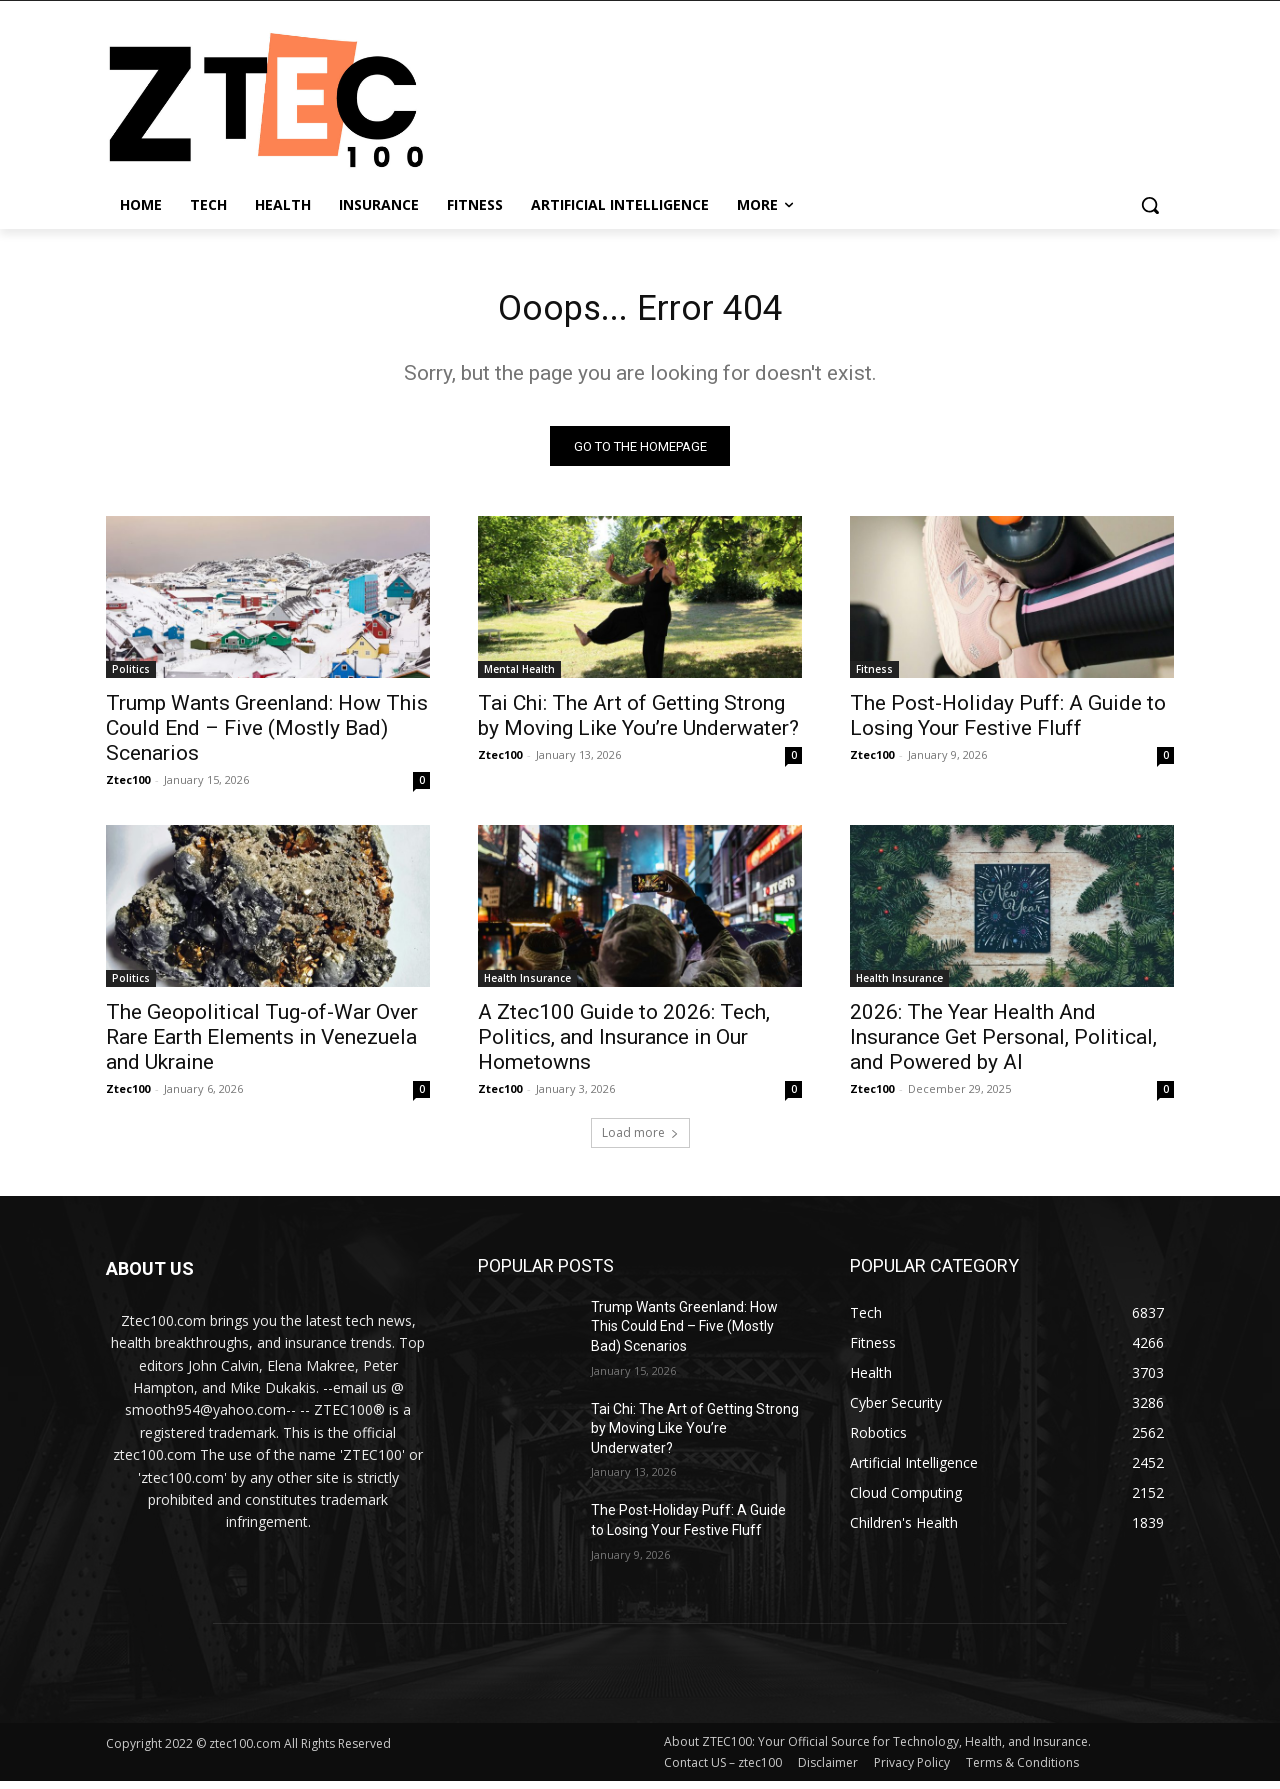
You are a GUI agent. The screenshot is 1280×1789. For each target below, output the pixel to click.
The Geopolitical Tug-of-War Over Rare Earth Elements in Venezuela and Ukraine (262, 1044)
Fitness (874, 676)
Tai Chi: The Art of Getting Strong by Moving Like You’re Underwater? (638, 722)
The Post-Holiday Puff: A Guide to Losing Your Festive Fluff (1008, 722)
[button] (1150, 205)
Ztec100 (128, 786)
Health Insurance (527, 985)
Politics (131, 676)
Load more (640, 1139)
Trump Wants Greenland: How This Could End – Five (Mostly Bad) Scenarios (267, 735)
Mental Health (519, 676)
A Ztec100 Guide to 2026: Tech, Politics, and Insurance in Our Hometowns (624, 1044)
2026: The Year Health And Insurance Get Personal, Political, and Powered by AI (1003, 1044)
